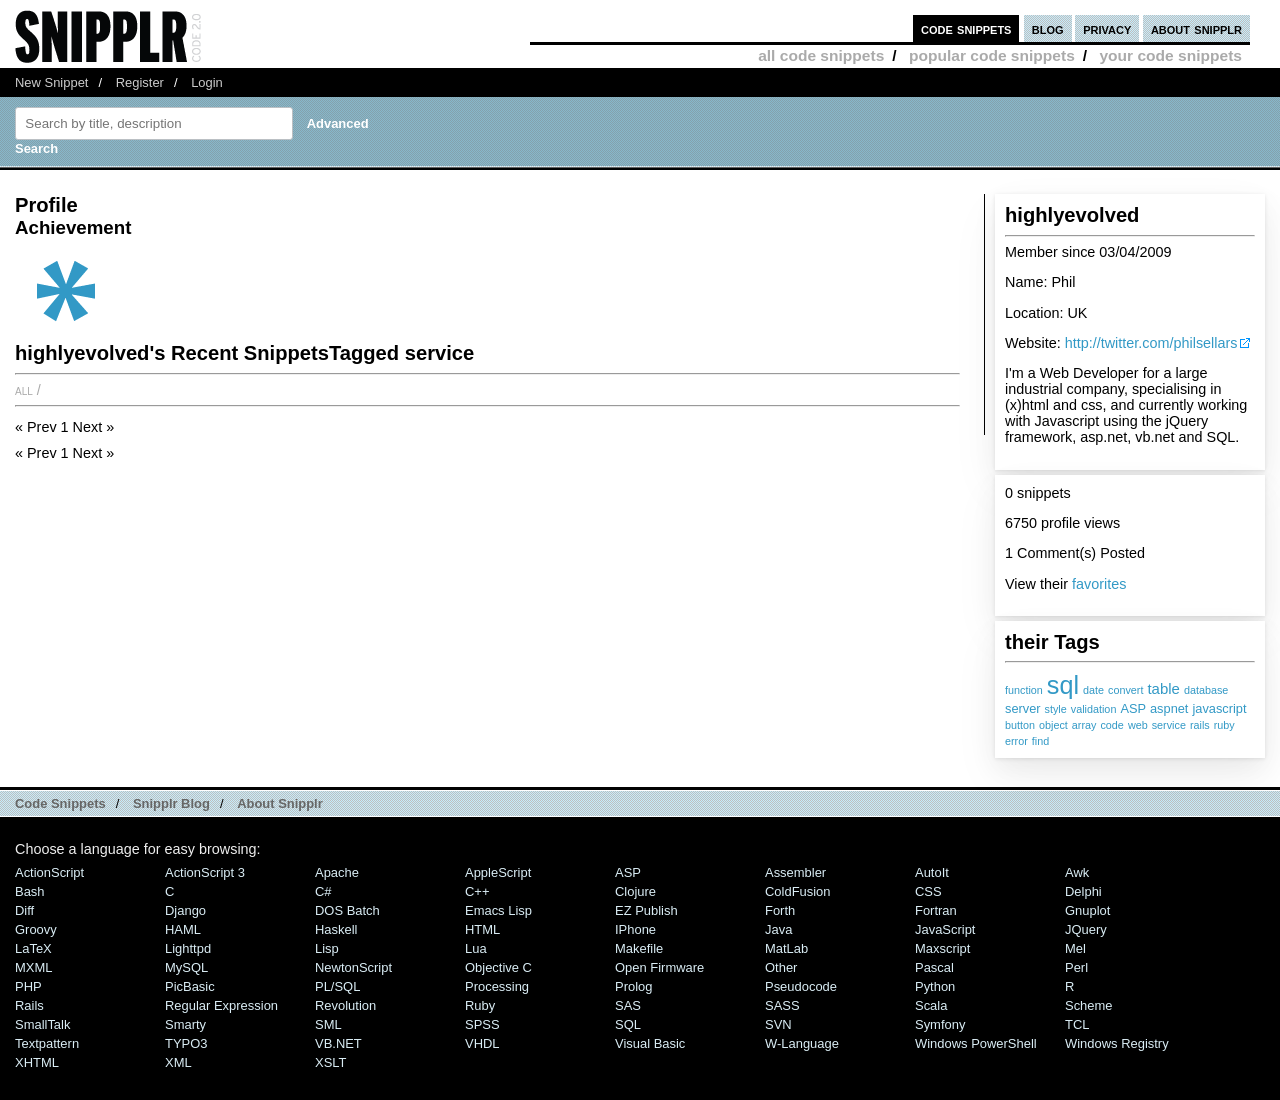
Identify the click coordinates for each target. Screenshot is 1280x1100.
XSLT (330, 1062)
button (1020, 725)
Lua (476, 948)
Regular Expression (221, 1005)
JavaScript (945, 929)
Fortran (936, 910)
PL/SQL (337, 986)
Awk (1077, 872)
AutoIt (932, 872)
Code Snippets (60, 803)
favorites (1099, 584)
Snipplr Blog (171, 803)
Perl (1076, 967)
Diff (24, 910)
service (1169, 725)
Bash (30, 891)
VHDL (482, 1043)
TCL (1077, 1024)
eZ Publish (646, 910)
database (1206, 690)
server (1023, 708)
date (1093, 690)
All (24, 390)
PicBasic (190, 986)
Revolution (345, 1005)
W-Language (802, 1043)
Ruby (480, 1005)
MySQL (186, 967)
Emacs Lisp (498, 910)
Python (935, 986)
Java (778, 929)
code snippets (966, 28)
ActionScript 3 (205, 872)
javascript (1219, 708)
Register (140, 82)
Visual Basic (650, 1043)
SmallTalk (42, 1024)
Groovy (36, 929)
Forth (780, 910)
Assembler (795, 872)
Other (781, 967)
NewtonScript (353, 967)
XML (178, 1062)
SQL (628, 1024)
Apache (337, 872)
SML (328, 1024)
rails (1200, 725)
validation (1094, 709)
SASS (782, 1005)
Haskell (336, 929)
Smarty (185, 1024)
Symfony (940, 1024)
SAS (628, 1005)
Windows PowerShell (976, 1043)
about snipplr (1196, 28)
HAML (183, 929)
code (1111, 725)
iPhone (635, 929)
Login (207, 82)
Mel (1075, 948)
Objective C (498, 967)
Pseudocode (801, 986)
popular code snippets (992, 55)
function (1024, 690)
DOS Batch (347, 910)
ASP (1133, 708)
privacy (1107, 28)
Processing (497, 986)
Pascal (934, 967)
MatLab (786, 948)
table (1163, 688)
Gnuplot (1087, 910)
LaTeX (33, 948)
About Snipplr (280, 803)
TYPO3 (186, 1043)
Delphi (1083, 891)
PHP (28, 986)
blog (1048, 28)
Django (185, 910)
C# (323, 891)
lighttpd (188, 948)
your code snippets (1170, 55)
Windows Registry (1117, 1043)
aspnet (1169, 708)
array (1084, 725)
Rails (29, 1005)
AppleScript (498, 872)
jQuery (1086, 929)
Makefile (639, 948)
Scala (931, 1005)
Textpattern (47, 1043)
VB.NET (338, 1043)
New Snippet (51, 82)
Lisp (327, 948)
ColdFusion (798, 891)
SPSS (482, 1024)
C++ (477, 891)
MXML (33, 967)
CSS (928, 891)
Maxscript (942, 948)
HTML (482, 929)
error (1016, 741)
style (1056, 709)
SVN (778, 1024)
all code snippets (821, 55)
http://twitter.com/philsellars (1151, 343)
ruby (1224, 725)
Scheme (1089, 1005)
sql (1063, 685)
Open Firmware (659, 967)
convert (1125, 690)
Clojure (635, 891)
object (1053, 725)
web (1138, 725)
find (1040, 741)
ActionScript (49, 872)
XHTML (37, 1062)
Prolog (633, 986)
